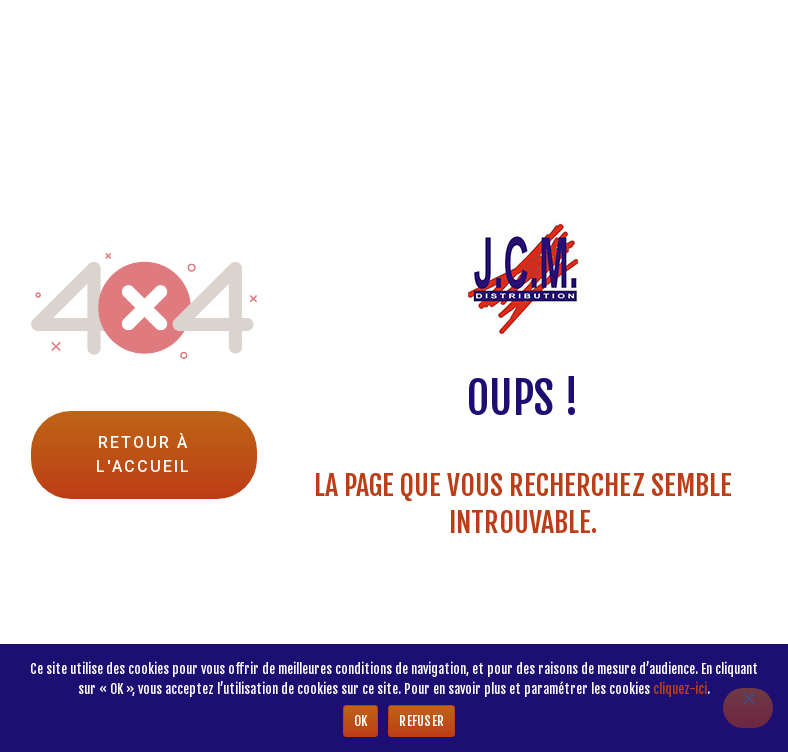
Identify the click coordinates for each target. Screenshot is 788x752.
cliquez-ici (680, 689)
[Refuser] (748, 708)
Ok (361, 721)
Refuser (421, 721)
